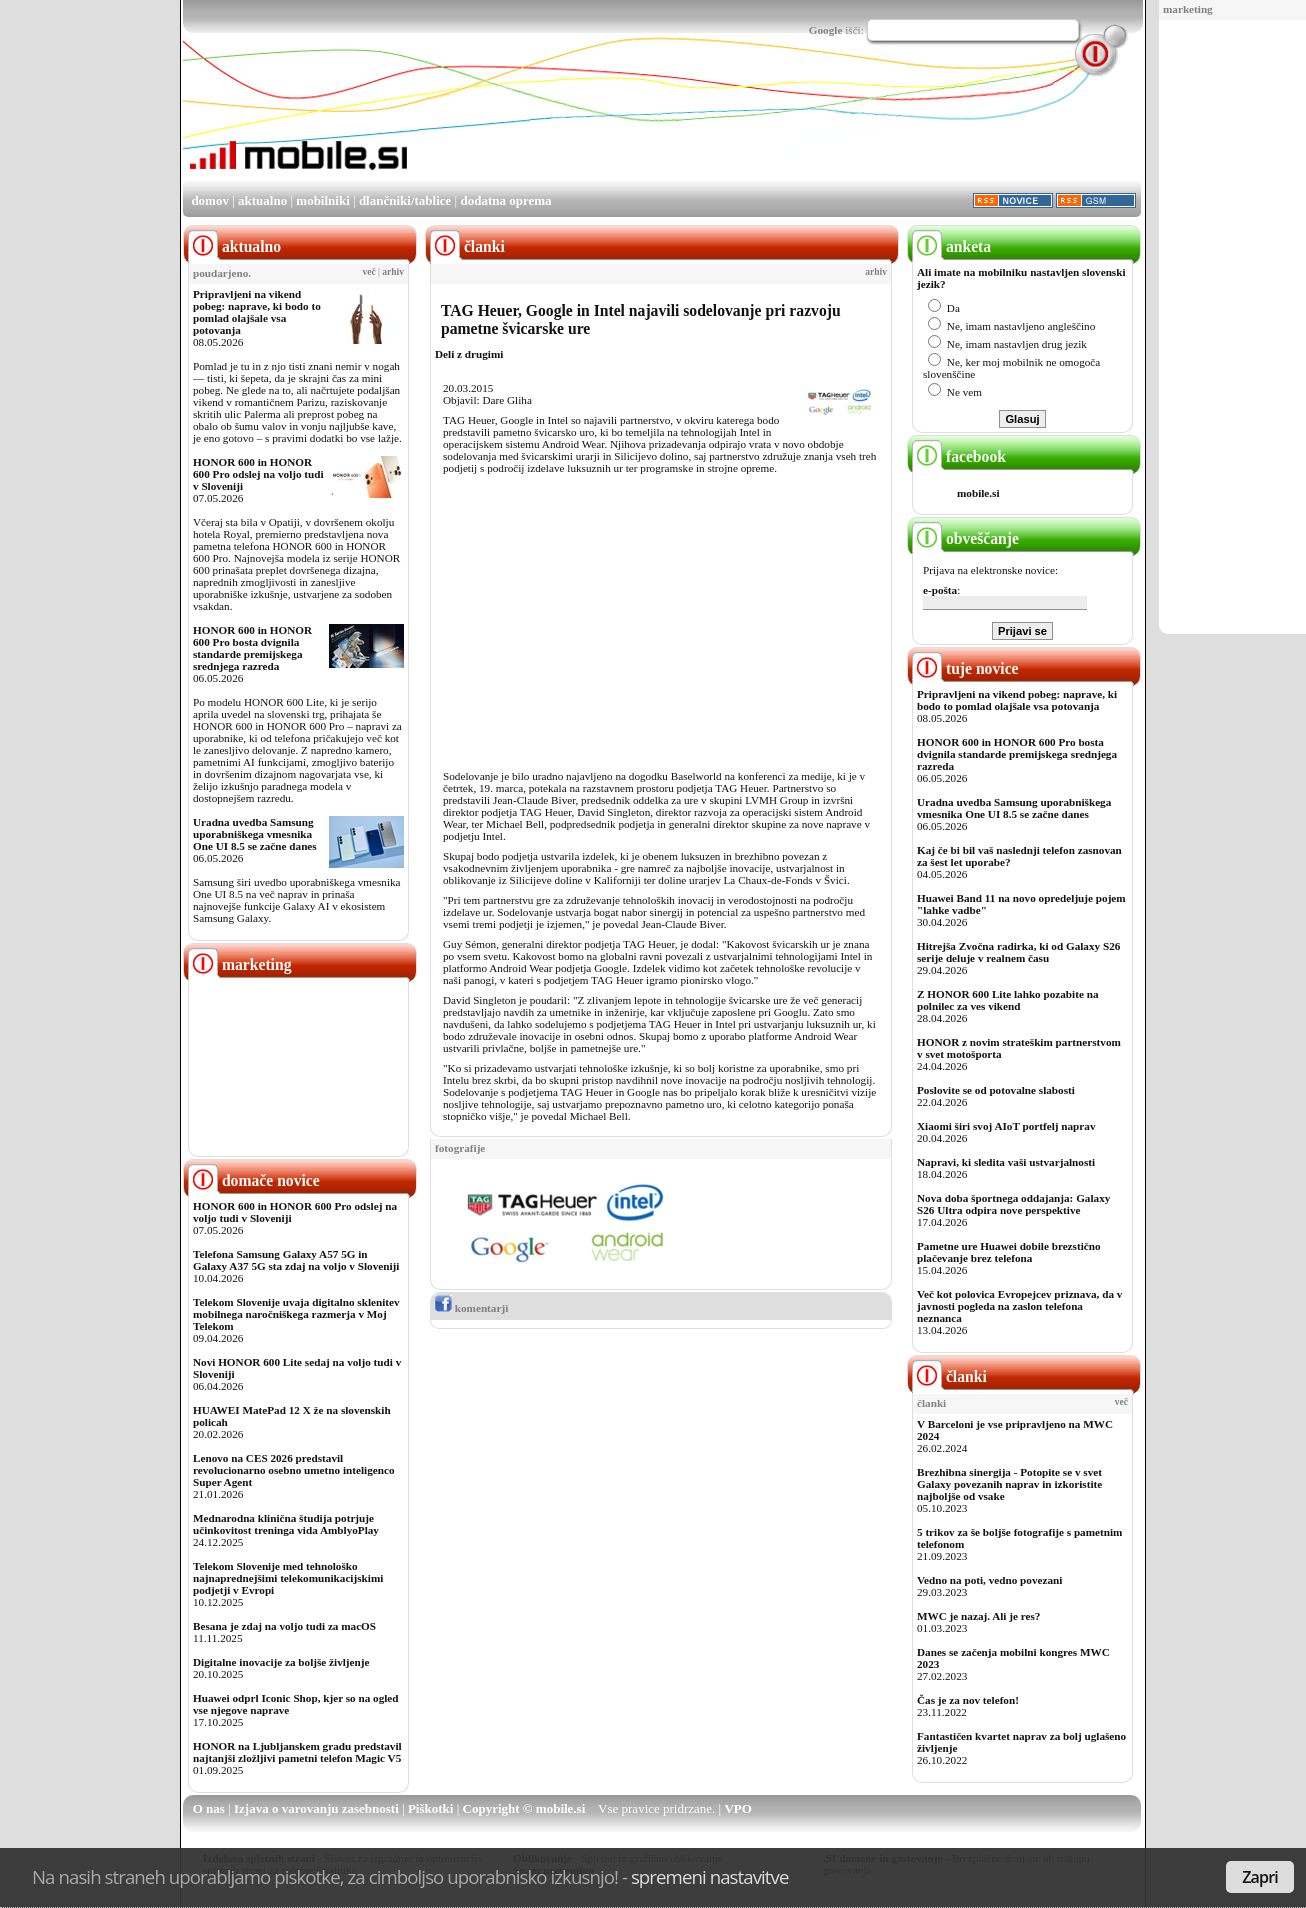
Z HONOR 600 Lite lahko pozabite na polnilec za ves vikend (1008, 1000)
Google (826, 30)
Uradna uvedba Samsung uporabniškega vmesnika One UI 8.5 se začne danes (255, 834)
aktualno (262, 200)
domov (210, 200)
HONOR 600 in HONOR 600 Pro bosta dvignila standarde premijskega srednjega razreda (252, 648)
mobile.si (978, 493)
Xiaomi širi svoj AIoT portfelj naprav (1006, 1126)
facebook (959, 456)
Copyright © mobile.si (524, 1808)
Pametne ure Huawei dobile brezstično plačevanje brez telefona (1009, 1252)
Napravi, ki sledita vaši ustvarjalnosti (1006, 1162)
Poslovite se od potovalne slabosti (996, 1090)
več (369, 272)
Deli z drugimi (469, 354)
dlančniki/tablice (405, 200)
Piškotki (431, 1808)
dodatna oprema (505, 200)
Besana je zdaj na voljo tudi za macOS (284, 1626)
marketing (1188, 9)
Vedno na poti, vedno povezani (989, 1580)
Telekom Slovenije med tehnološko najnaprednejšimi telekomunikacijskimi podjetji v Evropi (288, 1578)
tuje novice (965, 668)
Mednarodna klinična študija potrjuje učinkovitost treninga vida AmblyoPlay (286, 1524)
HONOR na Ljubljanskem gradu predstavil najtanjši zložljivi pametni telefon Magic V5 (297, 1752)
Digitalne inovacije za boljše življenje (281, 1662)
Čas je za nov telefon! (968, 1700)
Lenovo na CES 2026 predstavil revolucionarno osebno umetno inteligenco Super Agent (293, 1470)
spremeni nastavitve (710, 1876)
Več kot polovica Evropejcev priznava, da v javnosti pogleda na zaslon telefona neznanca (1019, 1306)
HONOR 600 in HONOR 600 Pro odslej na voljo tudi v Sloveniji (258, 474)
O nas (209, 1808)
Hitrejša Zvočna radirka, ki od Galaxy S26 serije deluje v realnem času (1018, 952)
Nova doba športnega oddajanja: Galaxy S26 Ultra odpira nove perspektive (1013, 1204)
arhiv (393, 272)
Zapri (1260, 1877)
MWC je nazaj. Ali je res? (978, 1616)
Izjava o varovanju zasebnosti (316, 1808)
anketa (951, 246)
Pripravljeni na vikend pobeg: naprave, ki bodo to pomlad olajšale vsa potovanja (257, 312)
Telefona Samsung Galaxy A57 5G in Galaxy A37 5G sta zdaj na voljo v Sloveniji (296, 1260)
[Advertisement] (777, 123)
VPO (737, 1808)
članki (949, 1376)
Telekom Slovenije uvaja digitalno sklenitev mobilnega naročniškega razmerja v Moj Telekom (296, 1314)
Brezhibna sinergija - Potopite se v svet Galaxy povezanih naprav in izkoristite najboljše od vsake (1009, 1484)
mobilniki (322, 200)
